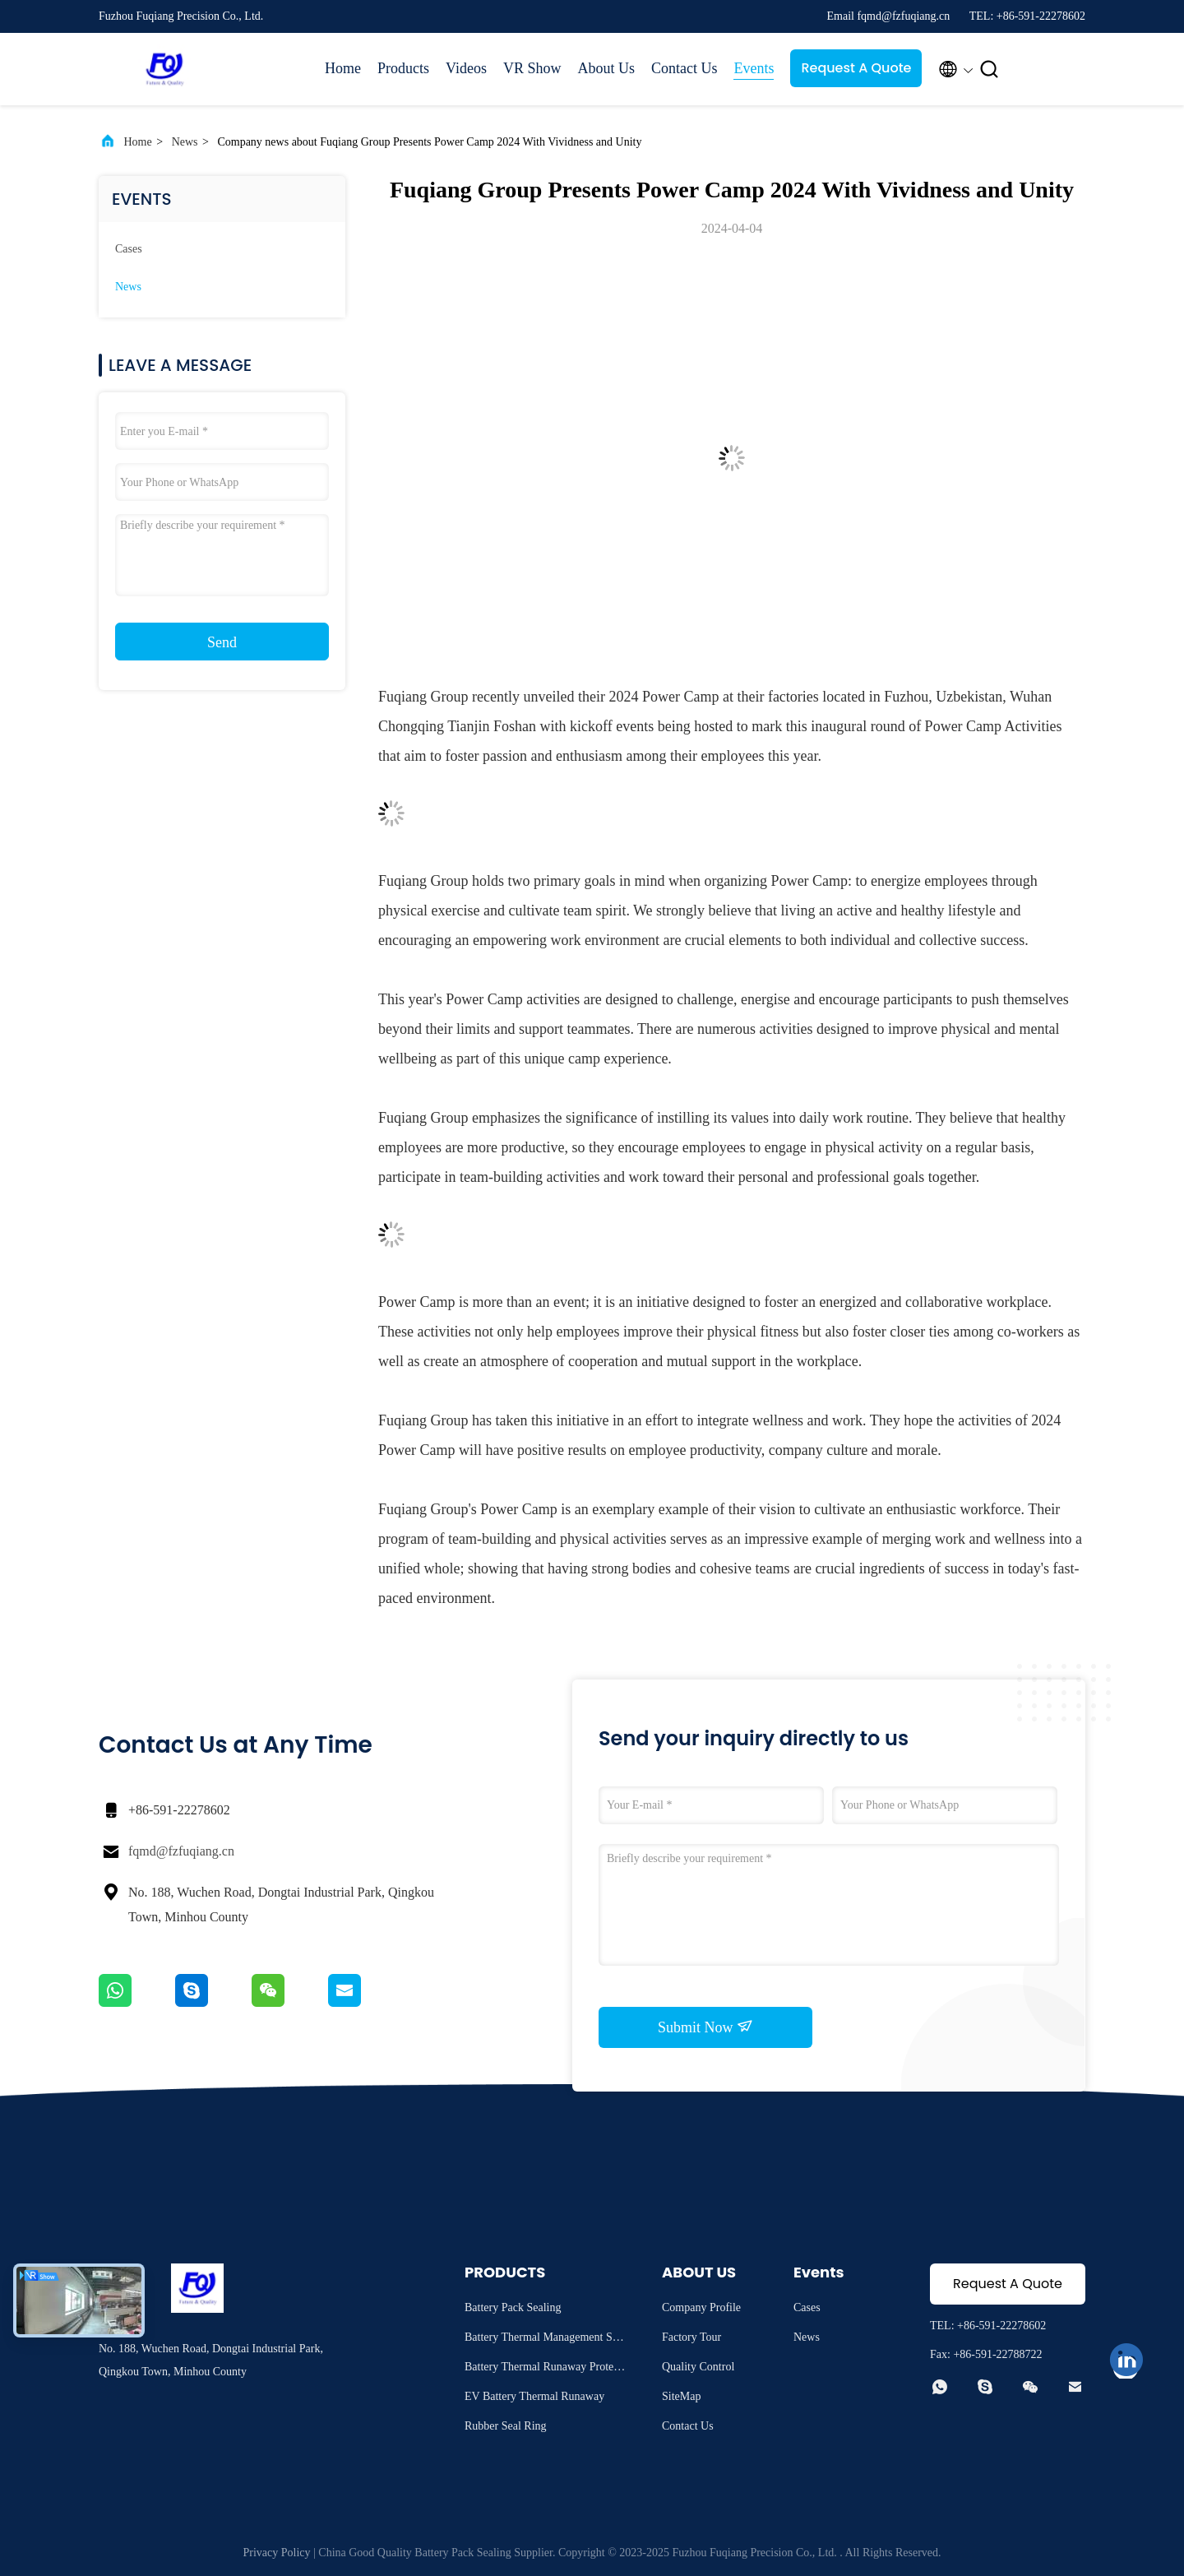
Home (343, 68)
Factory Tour (691, 2337)
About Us (606, 68)
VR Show (532, 68)
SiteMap (681, 2396)
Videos (466, 68)
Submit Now (705, 2027)
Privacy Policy (276, 2552)
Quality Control (698, 2367)
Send (222, 642)
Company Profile (701, 2307)
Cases (128, 249)
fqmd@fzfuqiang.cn (181, 1851)
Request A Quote (856, 67)
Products (403, 68)
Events (753, 68)
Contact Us (684, 68)
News (185, 142)
